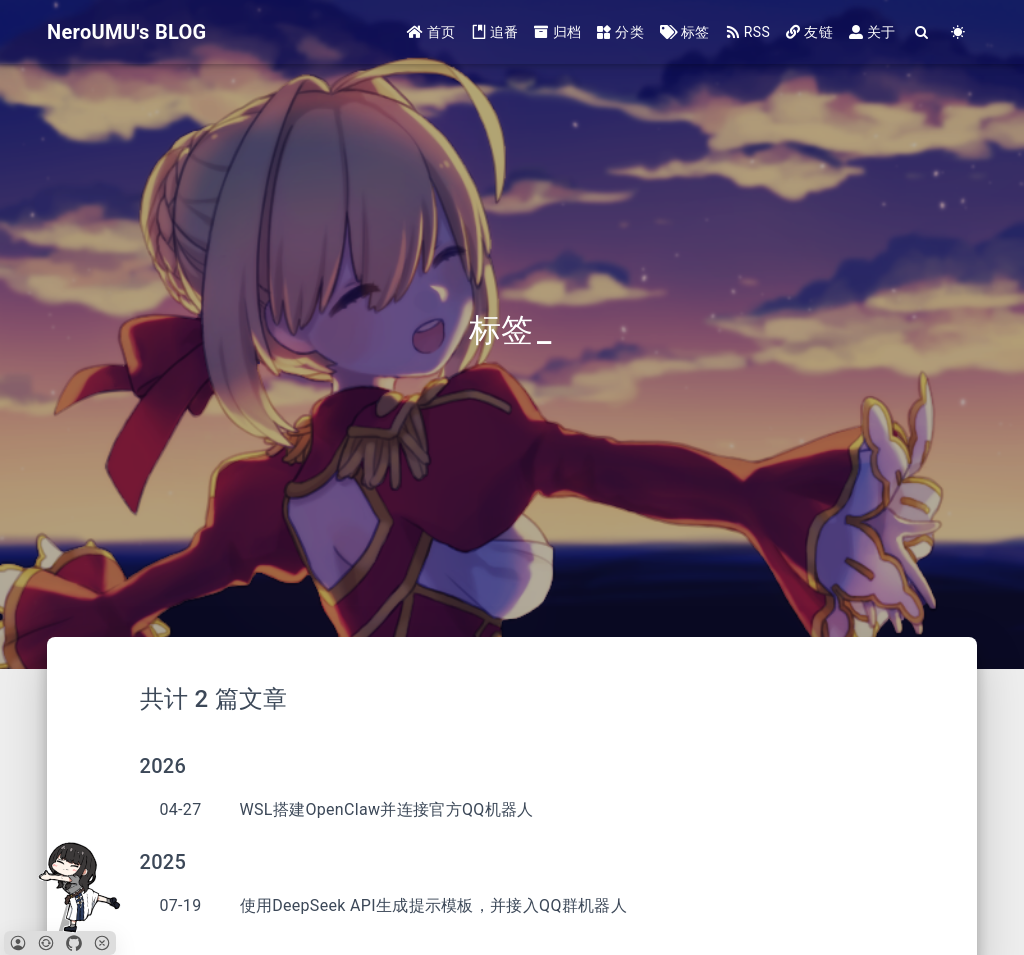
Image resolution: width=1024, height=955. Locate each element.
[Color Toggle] (958, 32)
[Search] (922, 32)
